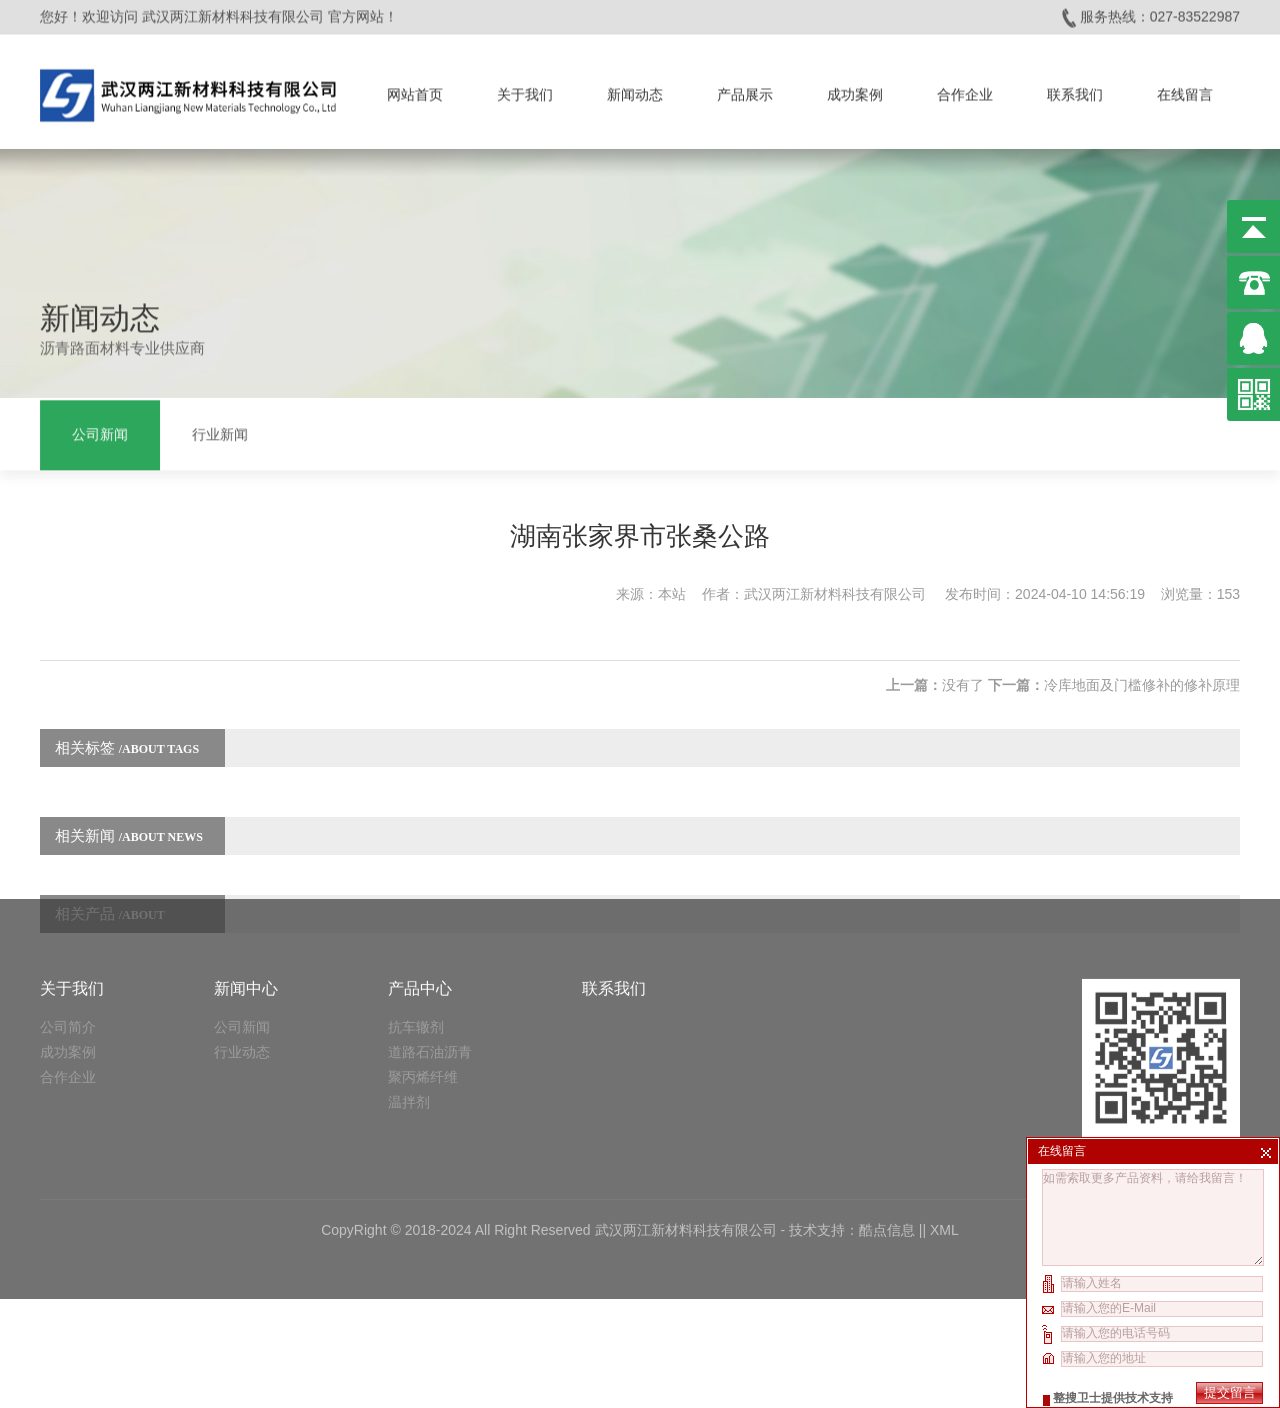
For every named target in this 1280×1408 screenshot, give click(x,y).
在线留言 (1185, 90)
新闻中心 (246, 915)
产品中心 (420, 915)
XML (944, 1157)
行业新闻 (220, 432)
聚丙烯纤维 (423, 1004)
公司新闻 (100, 432)
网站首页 (415, 90)
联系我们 (1075, 90)
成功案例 (855, 90)
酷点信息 (887, 1157)
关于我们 (525, 90)
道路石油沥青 (430, 979)
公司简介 (68, 954)
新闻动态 (635, 90)
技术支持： (824, 1157)
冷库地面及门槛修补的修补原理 (1142, 671)
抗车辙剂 (416, 954)
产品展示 (745, 90)
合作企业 (965, 90)
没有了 (963, 671)
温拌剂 (409, 1029)
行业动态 (242, 979)
